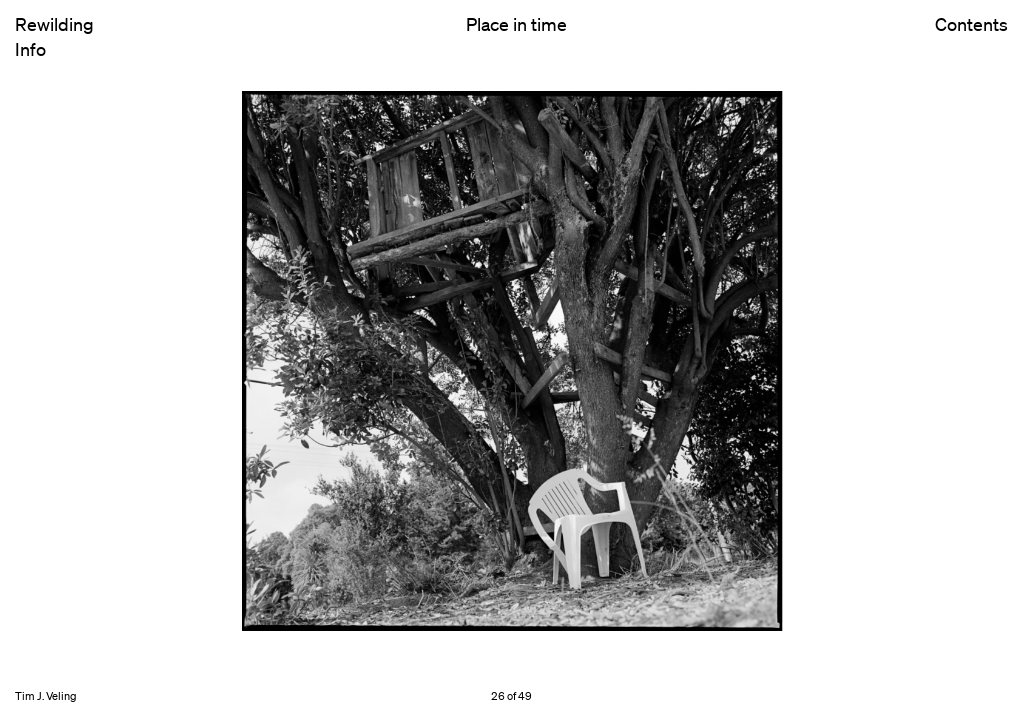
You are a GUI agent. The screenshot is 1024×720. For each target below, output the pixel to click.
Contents (971, 41)
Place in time (516, 24)
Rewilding (54, 24)
